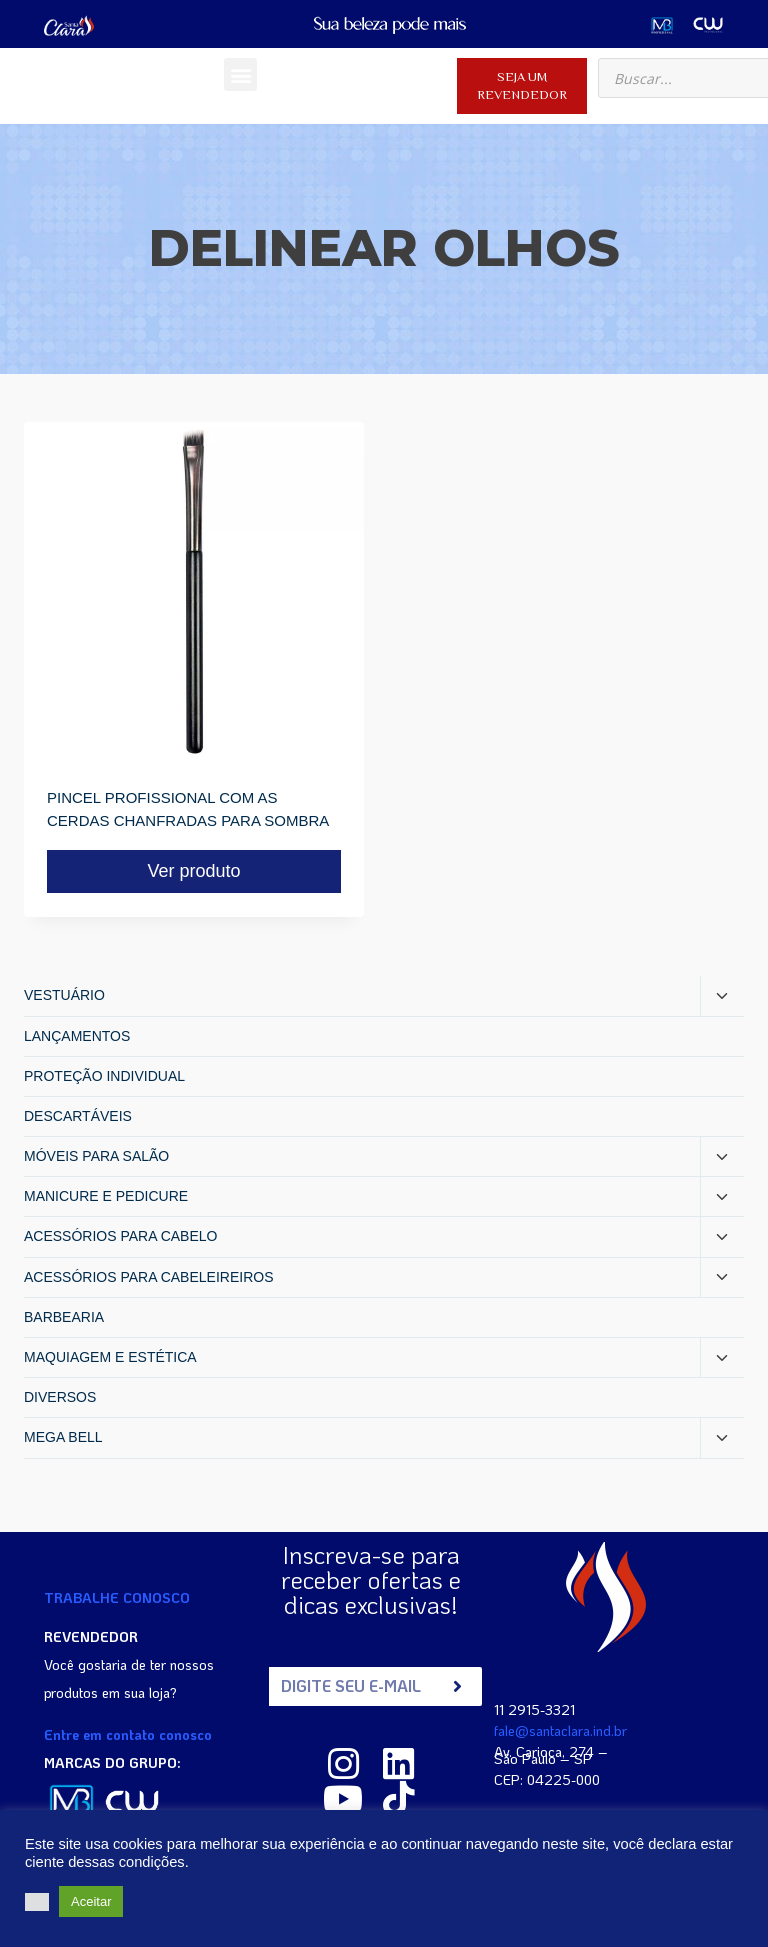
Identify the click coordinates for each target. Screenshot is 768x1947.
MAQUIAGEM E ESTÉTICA (110, 1357)
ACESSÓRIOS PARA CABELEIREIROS (148, 1277)
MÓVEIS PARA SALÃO (96, 1156)
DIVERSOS (60, 1397)
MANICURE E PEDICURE (106, 1196)
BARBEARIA (64, 1317)
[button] (240, 74)
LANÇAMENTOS (77, 1036)
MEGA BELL (63, 1437)
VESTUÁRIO (64, 995)
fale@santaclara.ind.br (560, 1729)
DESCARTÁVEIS (78, 1116)
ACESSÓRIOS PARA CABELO (120, 1236)
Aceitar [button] (91, 1901)
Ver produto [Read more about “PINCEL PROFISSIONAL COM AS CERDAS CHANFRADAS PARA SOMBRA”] (193, 871)
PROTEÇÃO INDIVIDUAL (104, 1076)
